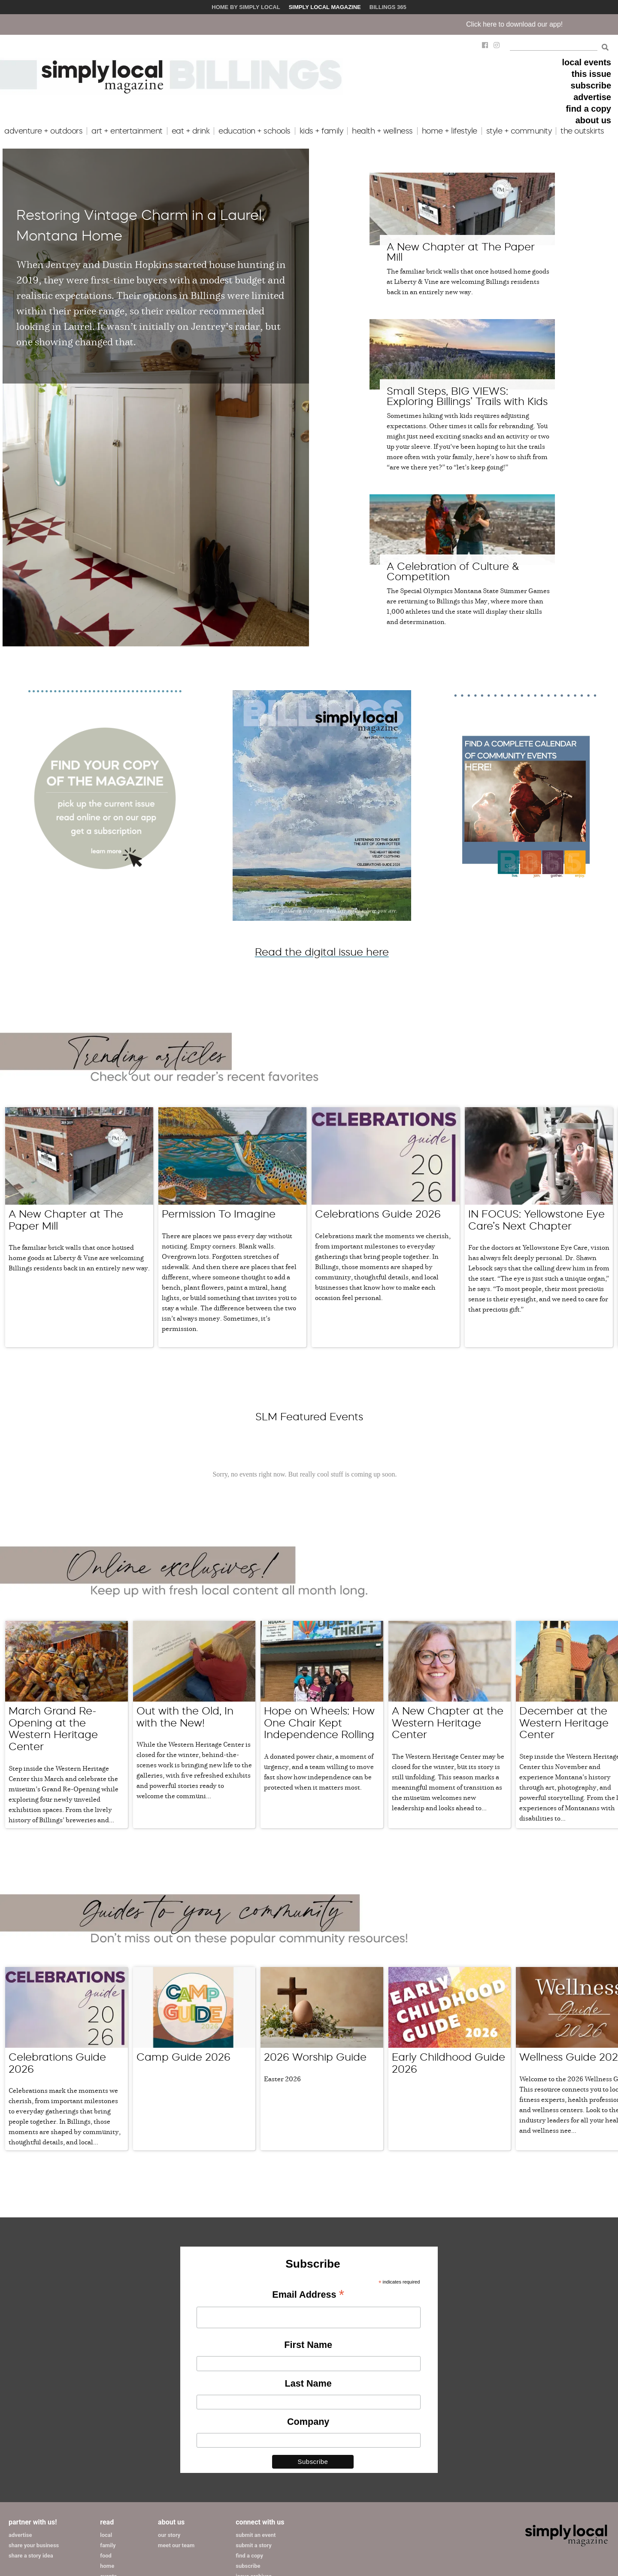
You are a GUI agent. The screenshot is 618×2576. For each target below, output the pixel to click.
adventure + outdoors (43, 131)
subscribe (591, 85)
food (106, 2555)
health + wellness (382, 131)
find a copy (588, 108)
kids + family (321, 131)
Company (308, 2421)
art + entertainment (127, 131)
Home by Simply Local (246, 7)
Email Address (308, 2295)
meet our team (176, 2545)
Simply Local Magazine (325, 7)
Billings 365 (388, 7)
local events (586, 62)
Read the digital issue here (322, 952)
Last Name (308, 2383)
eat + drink (191, 131)
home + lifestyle (449, 131)
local (106, 2535)
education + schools (254, 131)
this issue (591, 74)
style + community (519, 131)
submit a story (253, 2545)
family (107, 2545)
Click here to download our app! (541, 24)
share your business (34, 2545)
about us (593, 120)
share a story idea (31, 2555)
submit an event (256, 2535)
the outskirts (582, 131)
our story (169, 2535)
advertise (592, 97)
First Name (308, 2344)
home (107, 2566)
